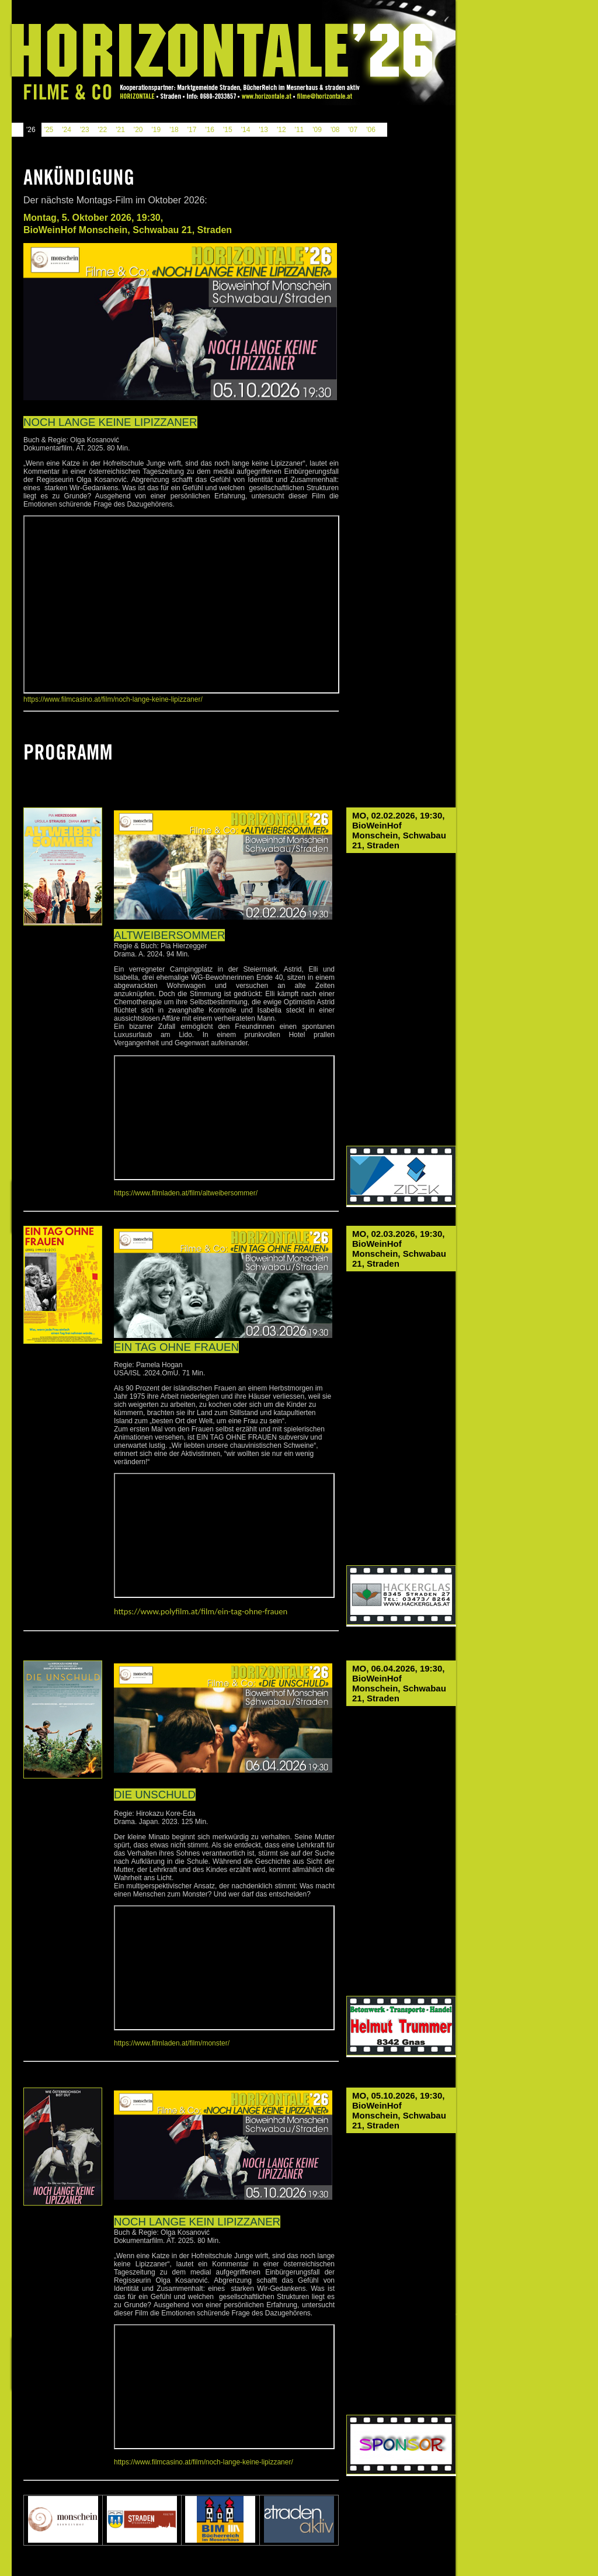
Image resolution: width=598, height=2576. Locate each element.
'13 (263, 130)
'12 (281, 130)
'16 (209, 130)
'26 (31, 130)
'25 (49, 130)
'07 (353, 130)
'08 (335, 130)
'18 (174, 130)
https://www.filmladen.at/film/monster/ (172, 2043)
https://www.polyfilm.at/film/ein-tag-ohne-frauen (200, 1611)
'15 (227, 130)
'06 (371, 130)
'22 (102, 130)
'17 (192, 130)
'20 (138, 130)
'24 (66, 130)
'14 (246, 130)
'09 (317, 130)
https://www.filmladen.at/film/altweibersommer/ (186, 1193)
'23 (84, 130)
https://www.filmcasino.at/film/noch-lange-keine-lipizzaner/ (113, 699)
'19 (156, 130)
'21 (120, 130)
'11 (299, 130)
